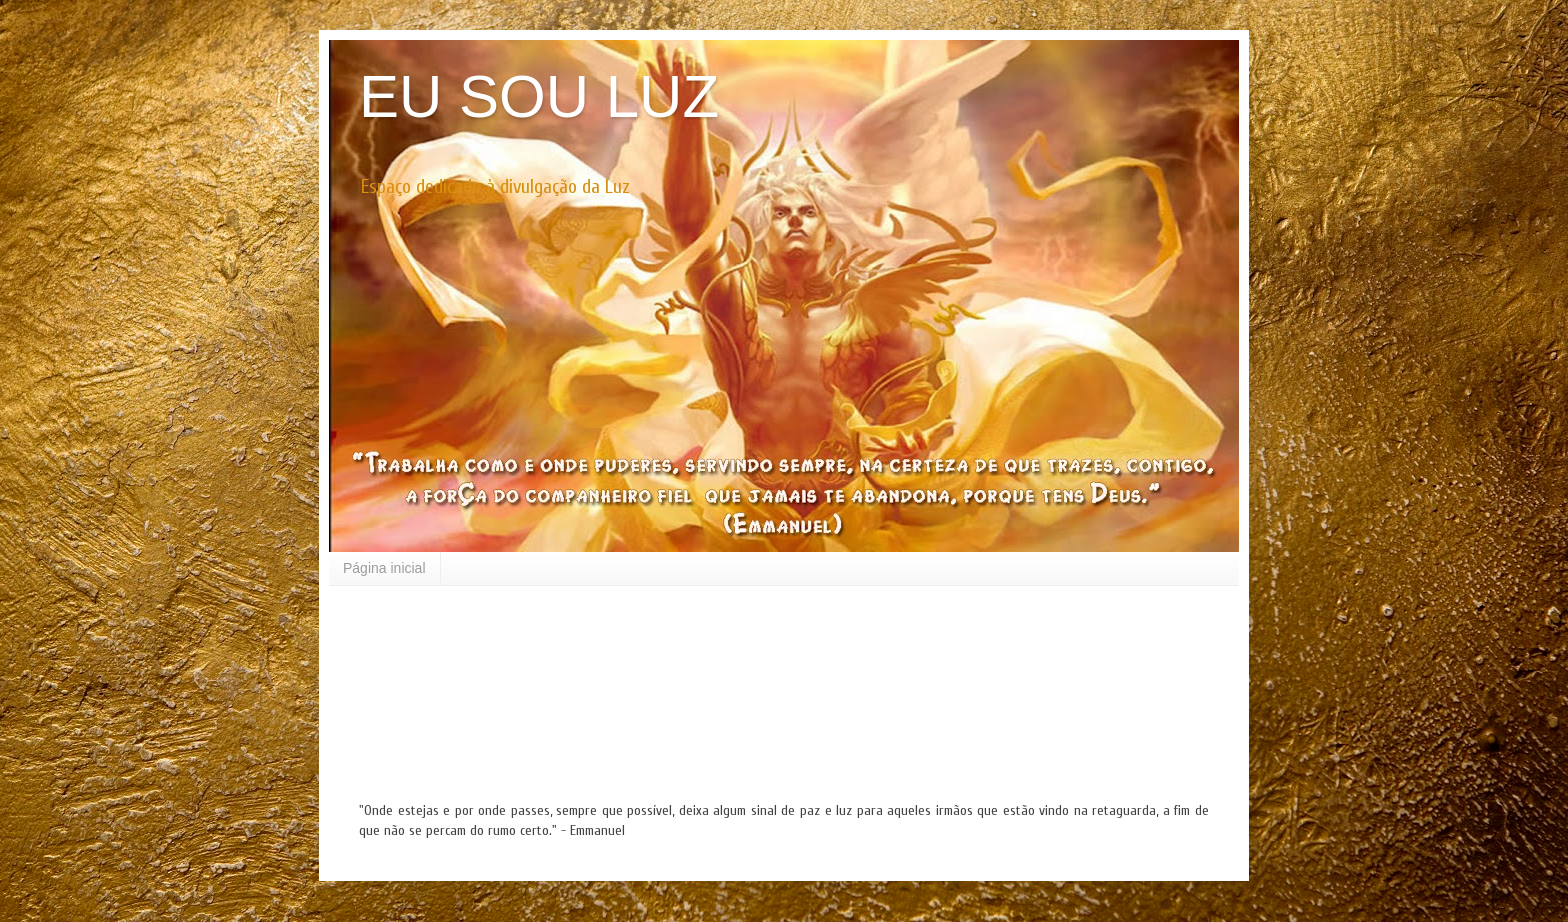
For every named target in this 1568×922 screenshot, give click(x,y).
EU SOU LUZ (539, 96)
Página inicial (384, 568)
